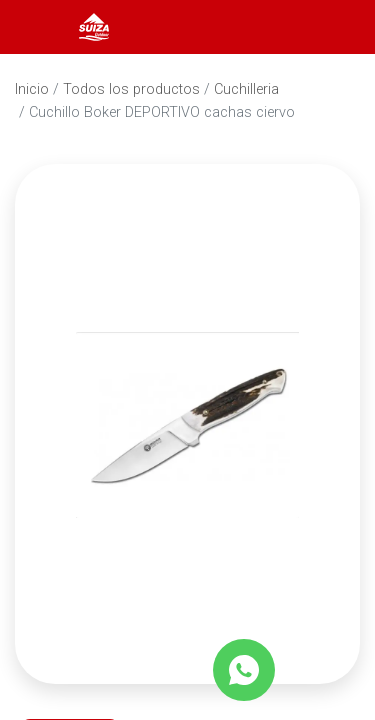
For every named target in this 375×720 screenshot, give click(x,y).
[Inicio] (94, 25)
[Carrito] (333, 27)
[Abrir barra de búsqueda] (279, 27)
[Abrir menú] (42, 27)
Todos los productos (131, 89)
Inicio (32, 89)
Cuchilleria (246, 89)
